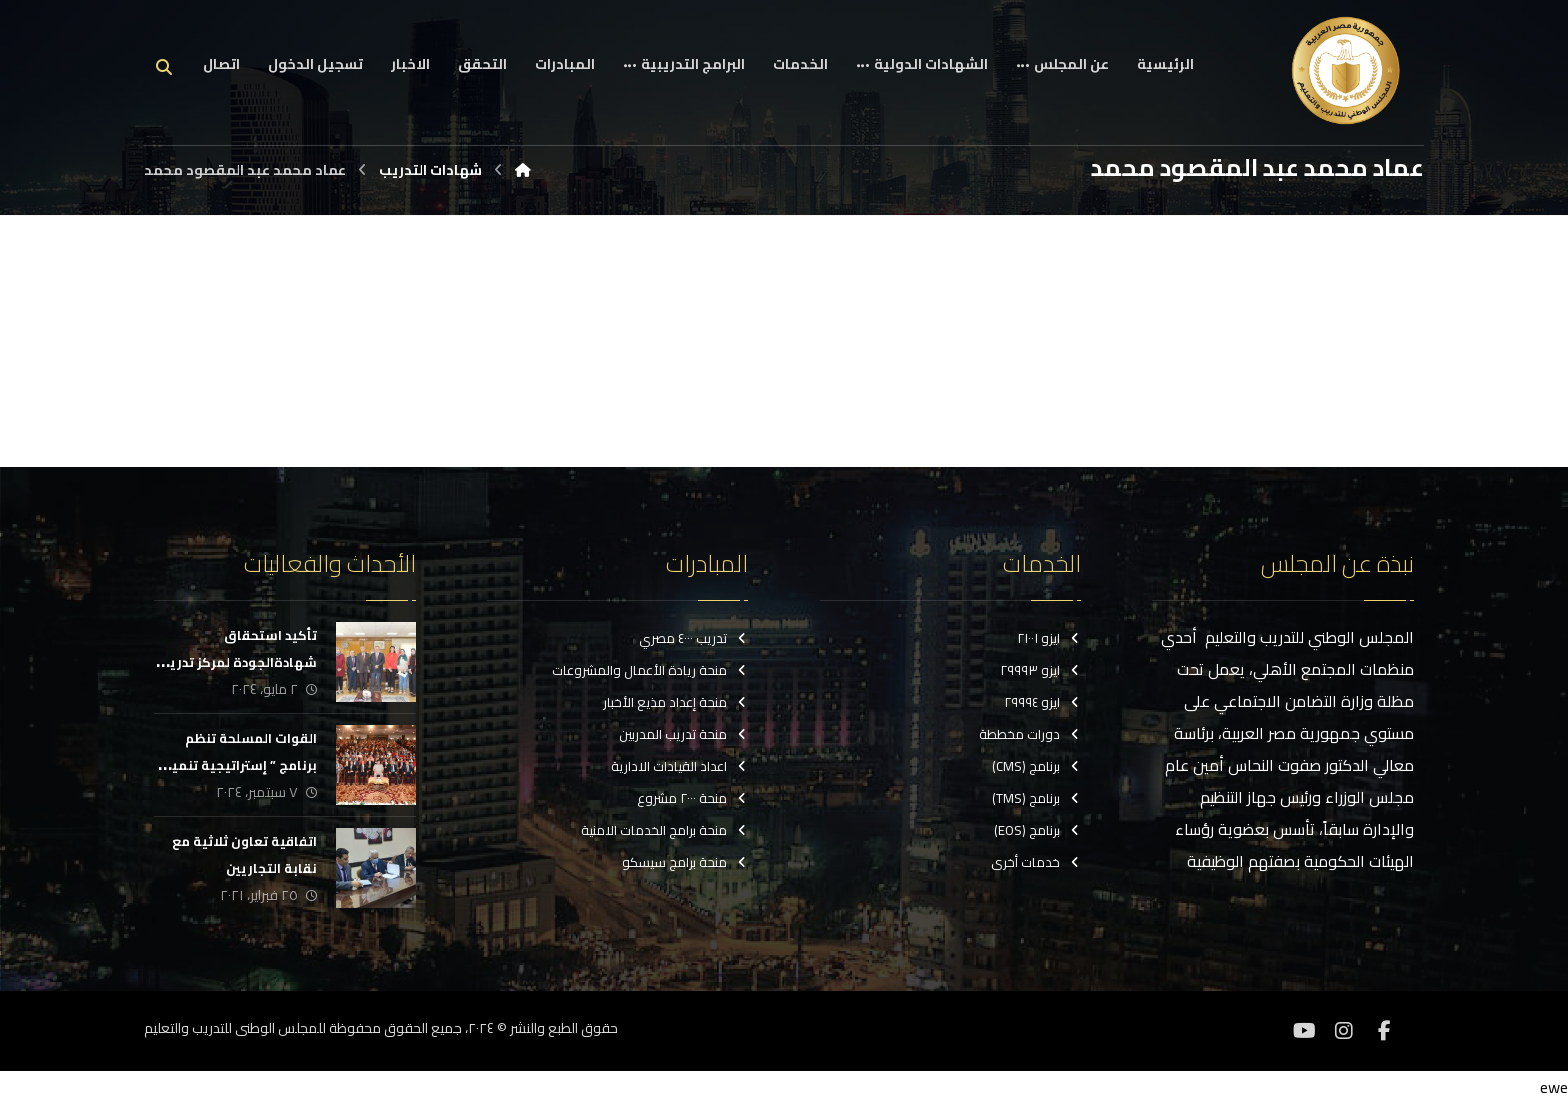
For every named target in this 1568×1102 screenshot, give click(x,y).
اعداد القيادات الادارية (679, 767)
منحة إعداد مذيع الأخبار (675, 703)
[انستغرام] (1344, 1030)
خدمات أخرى (1036, 863)
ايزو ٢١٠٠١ (1049, 639)
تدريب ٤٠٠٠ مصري (693, 639)
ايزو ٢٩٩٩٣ (1040, 671)
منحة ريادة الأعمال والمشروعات (650, 671)
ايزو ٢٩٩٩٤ (1042, 703)
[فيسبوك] (1384, 1030)
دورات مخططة (1030, 735)
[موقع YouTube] (1304, 1030)
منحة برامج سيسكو (685, 863)
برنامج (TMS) (1036, 799)
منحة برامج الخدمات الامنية (664, 831)
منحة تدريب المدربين (683, 735)
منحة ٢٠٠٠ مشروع (692, 799)
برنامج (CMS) (1036, 767)
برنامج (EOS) (1037, 831)
